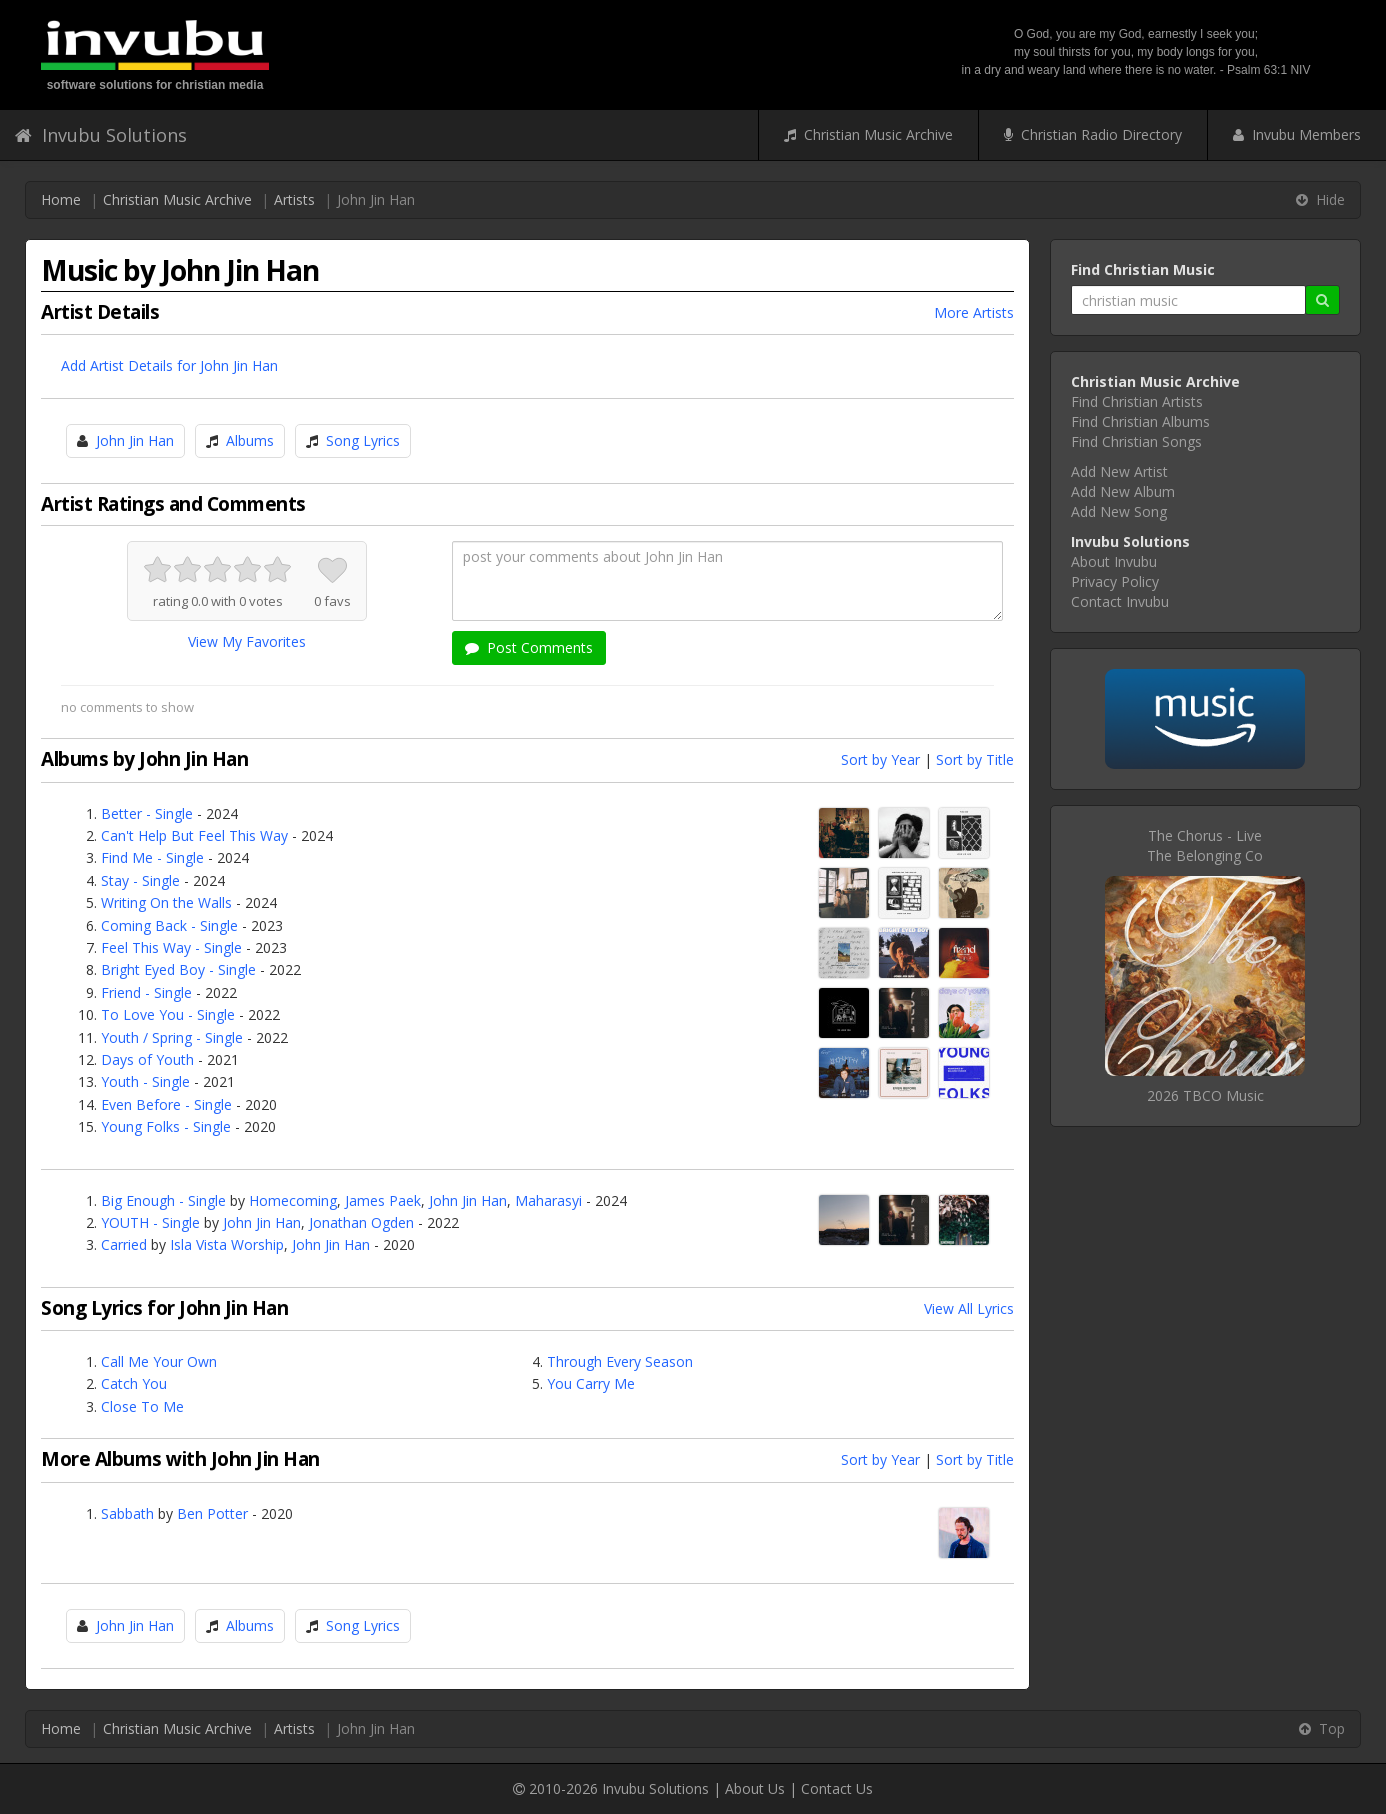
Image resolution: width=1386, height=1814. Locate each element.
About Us (755, 1788)
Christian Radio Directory (1093, 134)
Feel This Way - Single (171, 947)
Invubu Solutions (101, 135)
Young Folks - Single (166, 1126)
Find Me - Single (152, 857)
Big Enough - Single (163, 1200)
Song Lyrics (363, 440)
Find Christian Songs (1136, 441)
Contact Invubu (1120, 601)
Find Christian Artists (1137, 401)
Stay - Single (140, 880)
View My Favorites (247, 641)
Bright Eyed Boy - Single (178, 969)
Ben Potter (212, 1513)
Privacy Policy (1115, 581)
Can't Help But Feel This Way (194, 835)
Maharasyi (548, 1200)
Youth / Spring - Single (172, 1037)
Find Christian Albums (1140, 421)
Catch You (134, 1383)
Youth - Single (145, 1081)
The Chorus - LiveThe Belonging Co (1205, 845)
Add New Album (1123, 491)
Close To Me (142, 1406)
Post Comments (529, 647)
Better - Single (147, 813)
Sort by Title (975, 759)
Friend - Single (146, 992)
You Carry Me (591, 1383)
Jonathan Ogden (361, 1222)
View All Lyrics (969, 1308)
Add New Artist (1119, 471)
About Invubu (1114, 561)
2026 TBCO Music (1205, 1095)
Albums (250, 440)
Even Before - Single (166, 1104)
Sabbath (127, 1513)
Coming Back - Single (169, 925)
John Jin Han (135, 440)
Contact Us (837, 1788)
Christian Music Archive (868, 134)
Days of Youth (147, 1059)
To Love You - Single (168, 1014)
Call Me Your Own (159, 1361)
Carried (124, 1244)
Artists (294, 199)
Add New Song (1119, 511)
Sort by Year (880, 759)
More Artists (974, 312)
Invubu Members (1297, 134)
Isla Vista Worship (227, 1244)
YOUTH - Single (150, 1222)
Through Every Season (620, 1361)
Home (61, 199)
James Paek (383, 1200)
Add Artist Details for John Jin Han (169, 365)
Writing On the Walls (166, 902)
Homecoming (293, 1200)
